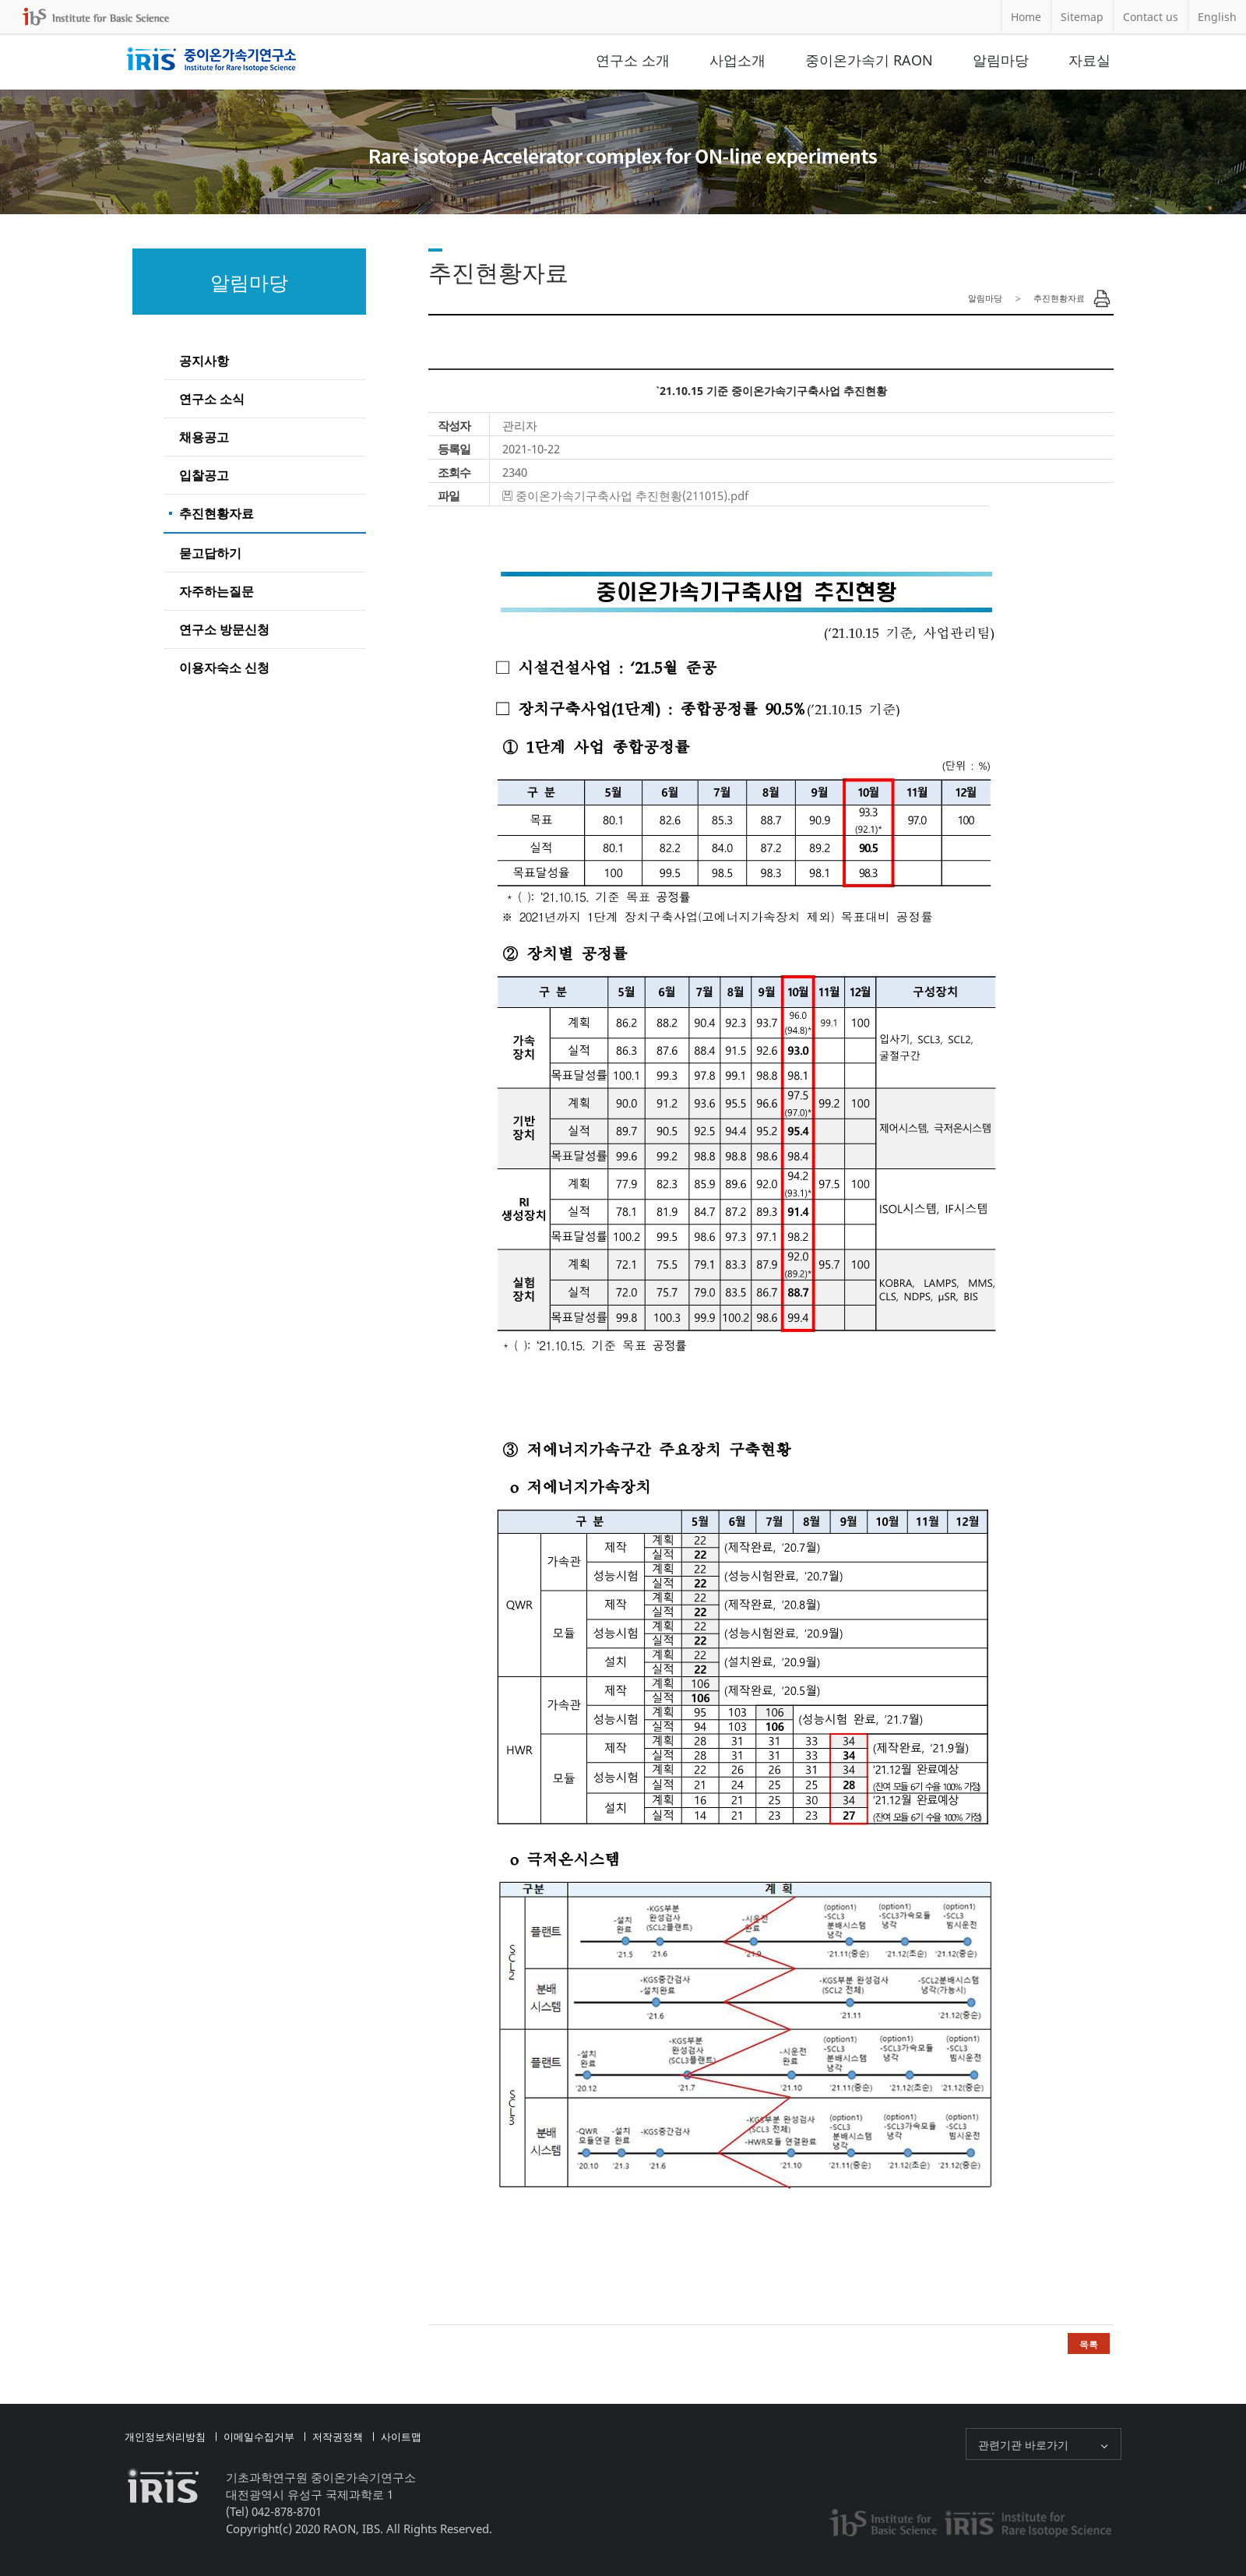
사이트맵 (401, 2437)
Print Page (1102, 298)
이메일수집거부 (259, 2437)
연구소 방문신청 (224, 629)
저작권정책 (337, 2437)
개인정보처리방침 (165, 2437)
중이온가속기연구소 (211, 60)
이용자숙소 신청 (224, 667)
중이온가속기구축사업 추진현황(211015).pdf (632, 495)
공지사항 (204, 360)
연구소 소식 (212, 398)
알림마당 (1001, 60)
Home (1026, 16)
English (1217, 16)
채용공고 (204, 437)
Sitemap (1082, 16)
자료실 (1089, 60)
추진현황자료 (216, 513)
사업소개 (737, 60)
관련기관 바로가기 (1023, 2444)
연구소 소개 (633, 60)
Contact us (1150, 16)
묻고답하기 (210, 553)
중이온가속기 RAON (869, 60)
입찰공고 (204, 475)
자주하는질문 (216, 591)
